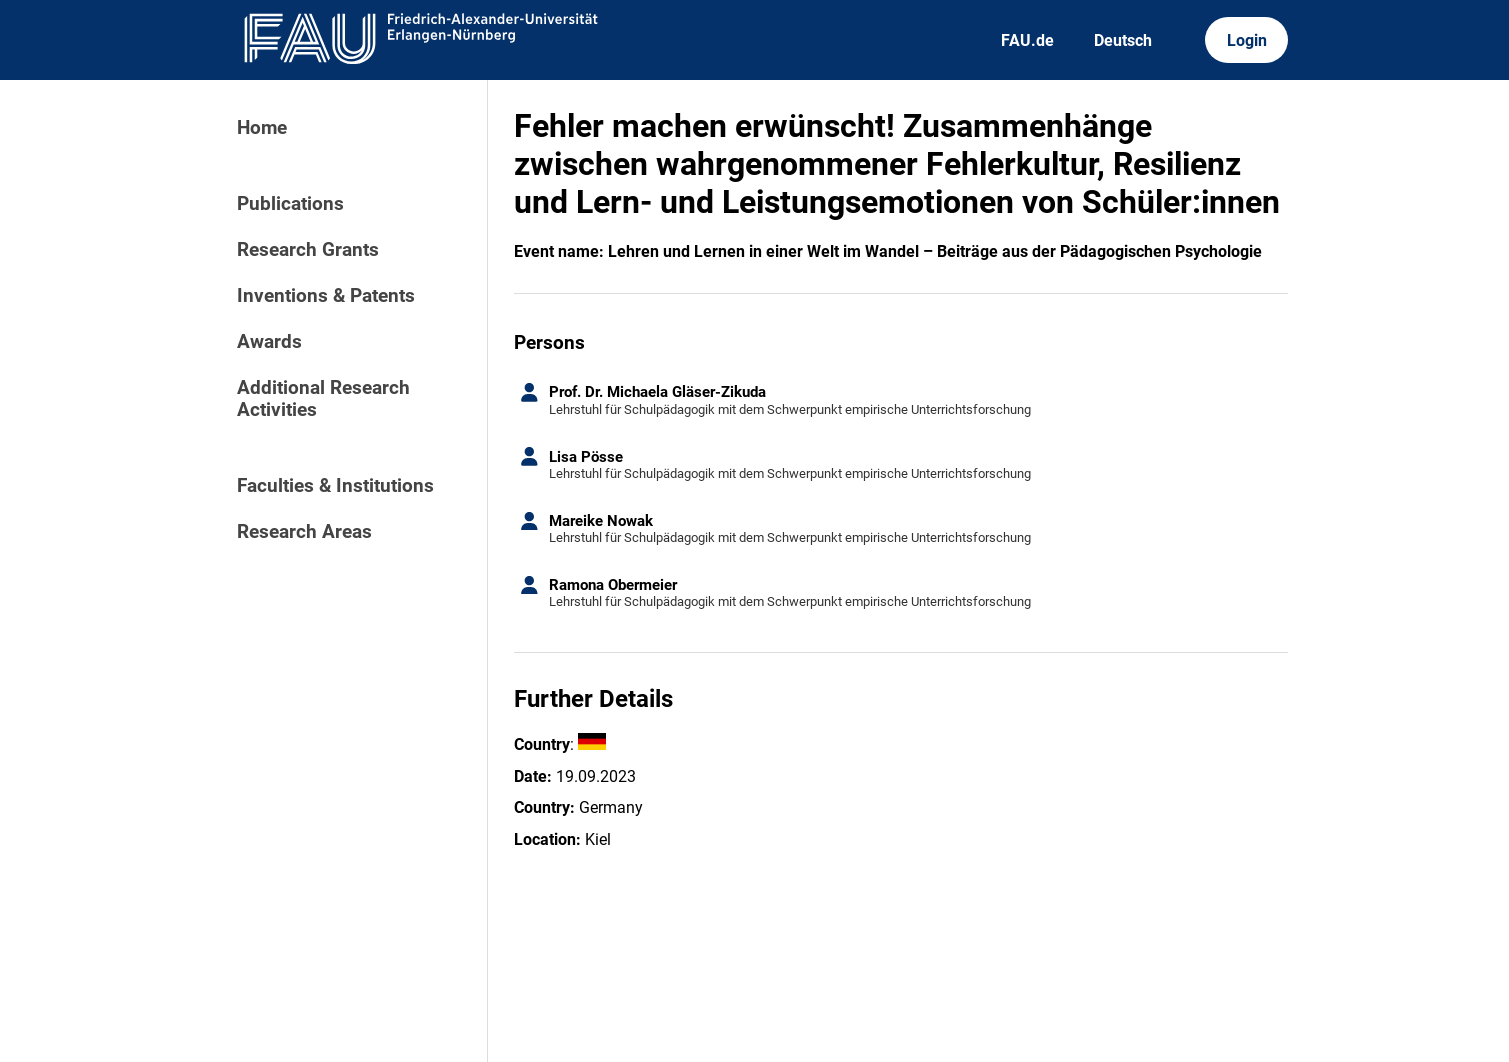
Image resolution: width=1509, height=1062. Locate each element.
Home (262, 128)
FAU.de (1027, 40)
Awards (269, 342)
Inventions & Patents (326, 296)
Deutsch (1123, 40)
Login (1247, 40)
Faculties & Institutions (335, 486)
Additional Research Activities (323, 399)
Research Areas (304, 532)
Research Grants (308, 250)
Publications (290, 204)
